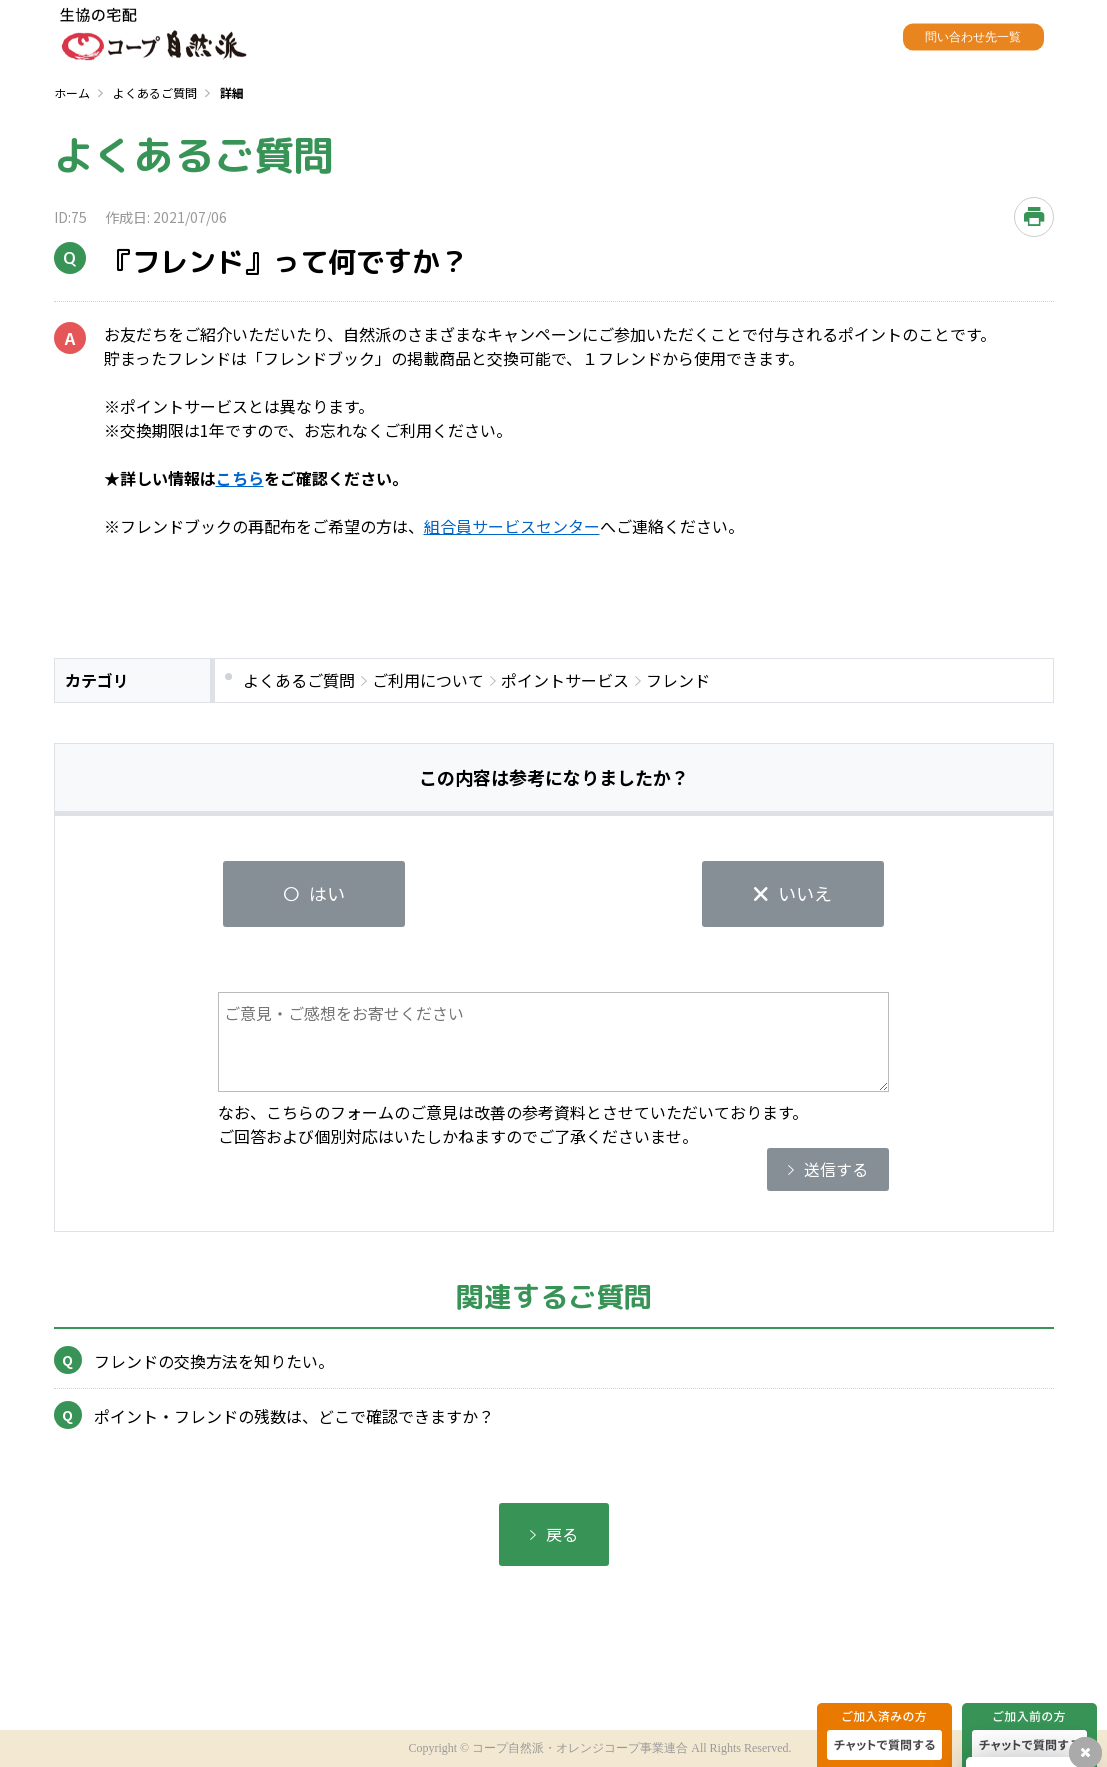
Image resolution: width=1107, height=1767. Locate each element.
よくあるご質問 (155, 92)
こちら (240, 478)
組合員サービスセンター (512, 526)
